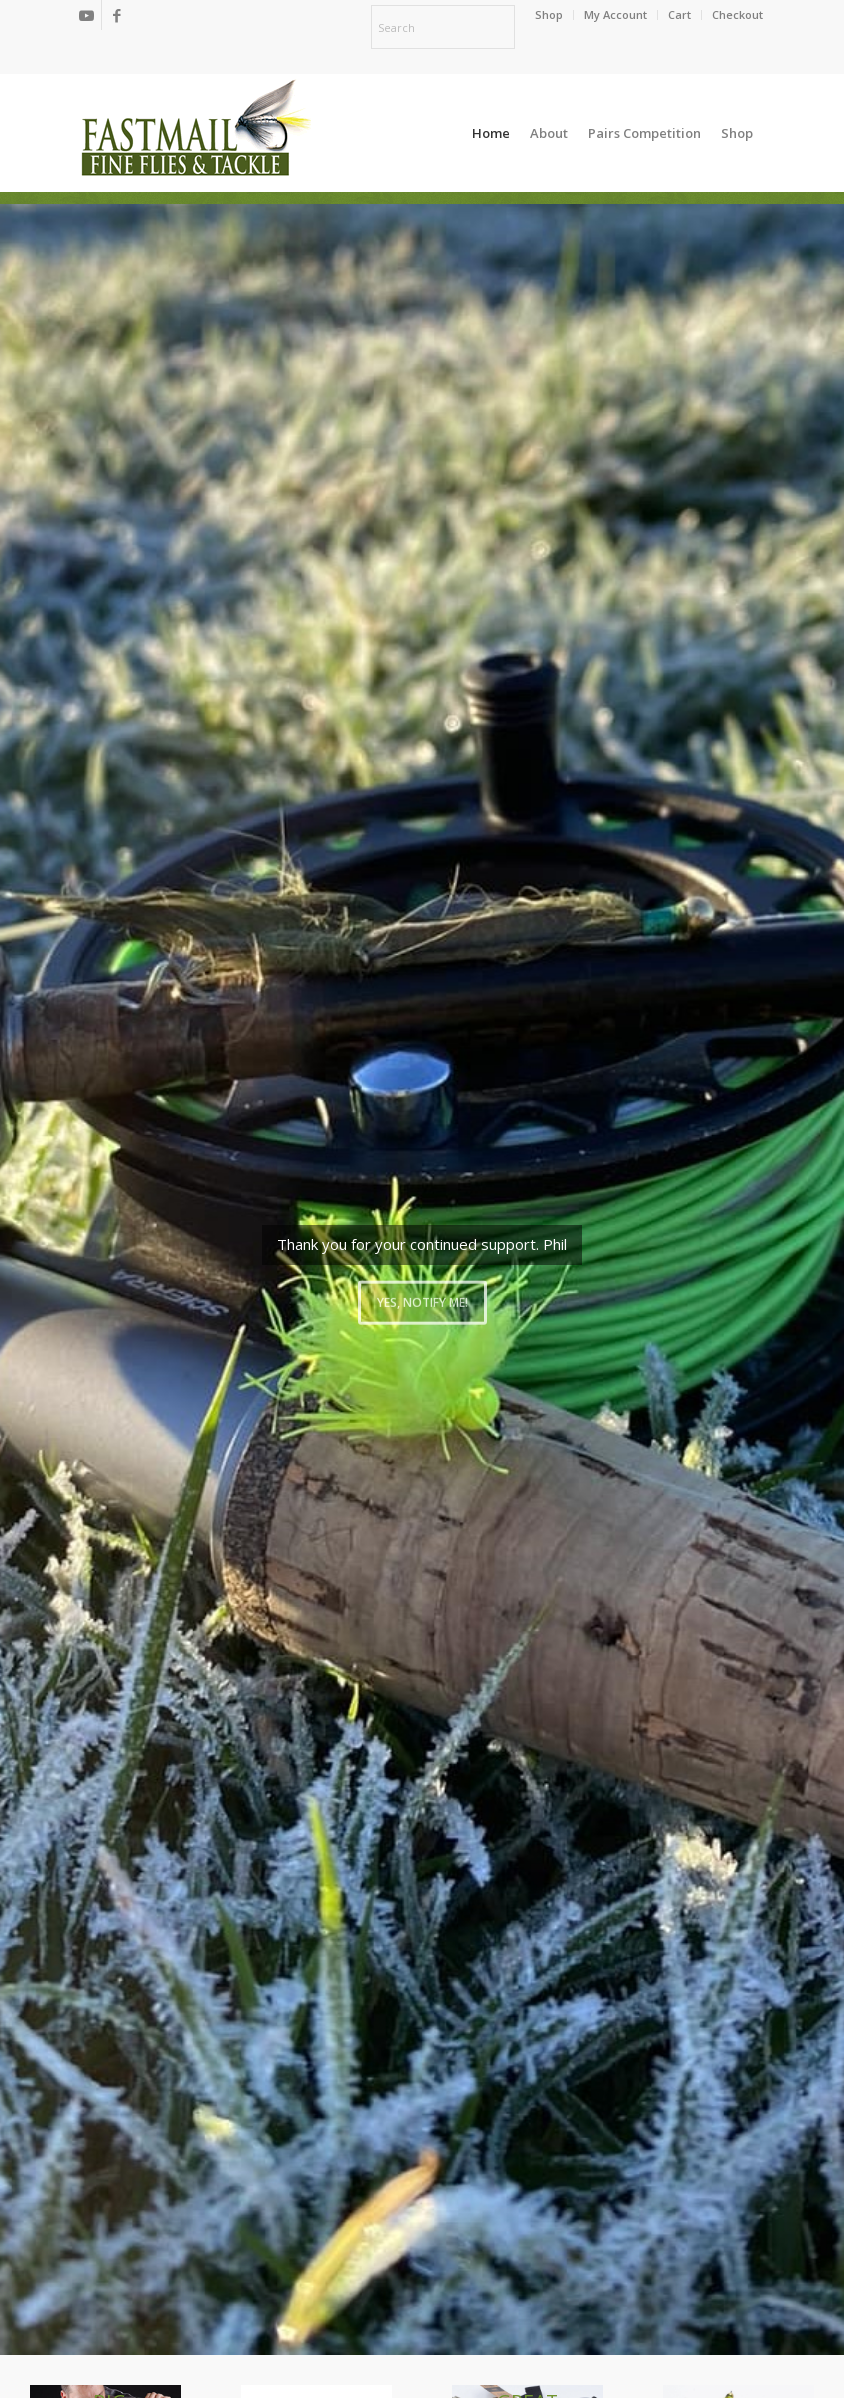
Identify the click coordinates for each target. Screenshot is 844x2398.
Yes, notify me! (422, 1296)
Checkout (737, 14)
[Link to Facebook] (117, 15)
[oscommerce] (196, 133)
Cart (679, 14)
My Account (615, 14)
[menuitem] (549, 15)
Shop (549, 14)
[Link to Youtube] (86, 15)
